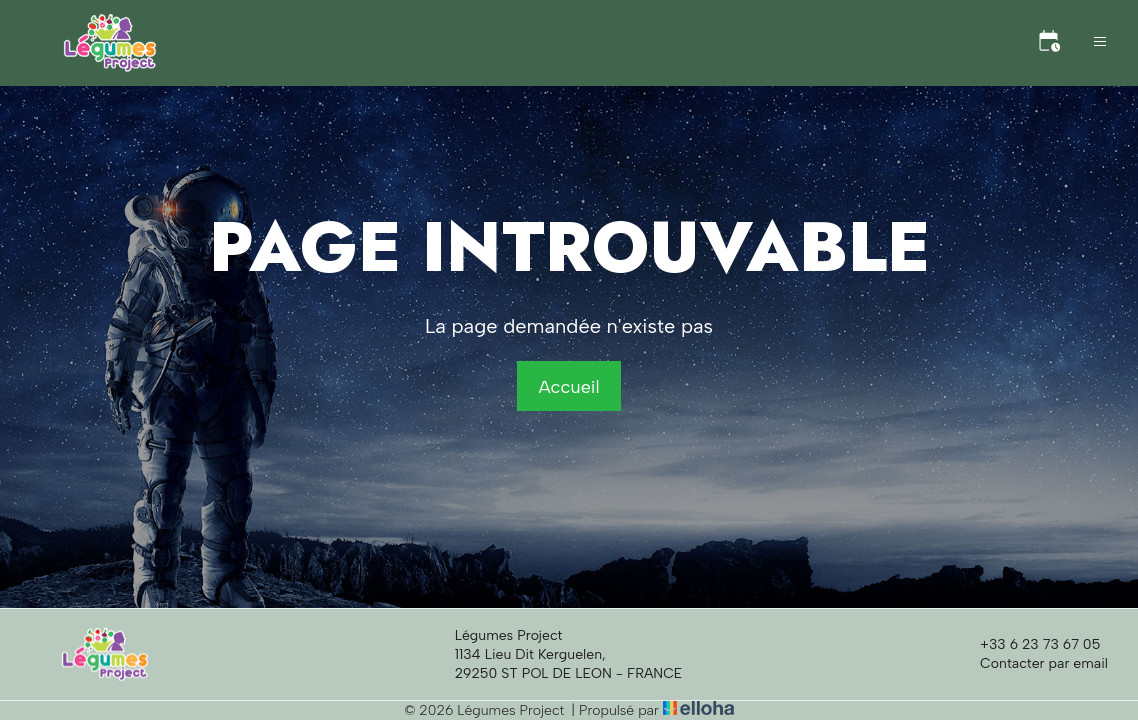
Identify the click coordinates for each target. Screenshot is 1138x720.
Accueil (568, 387)
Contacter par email (1032, 664)
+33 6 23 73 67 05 (1028, 645)
